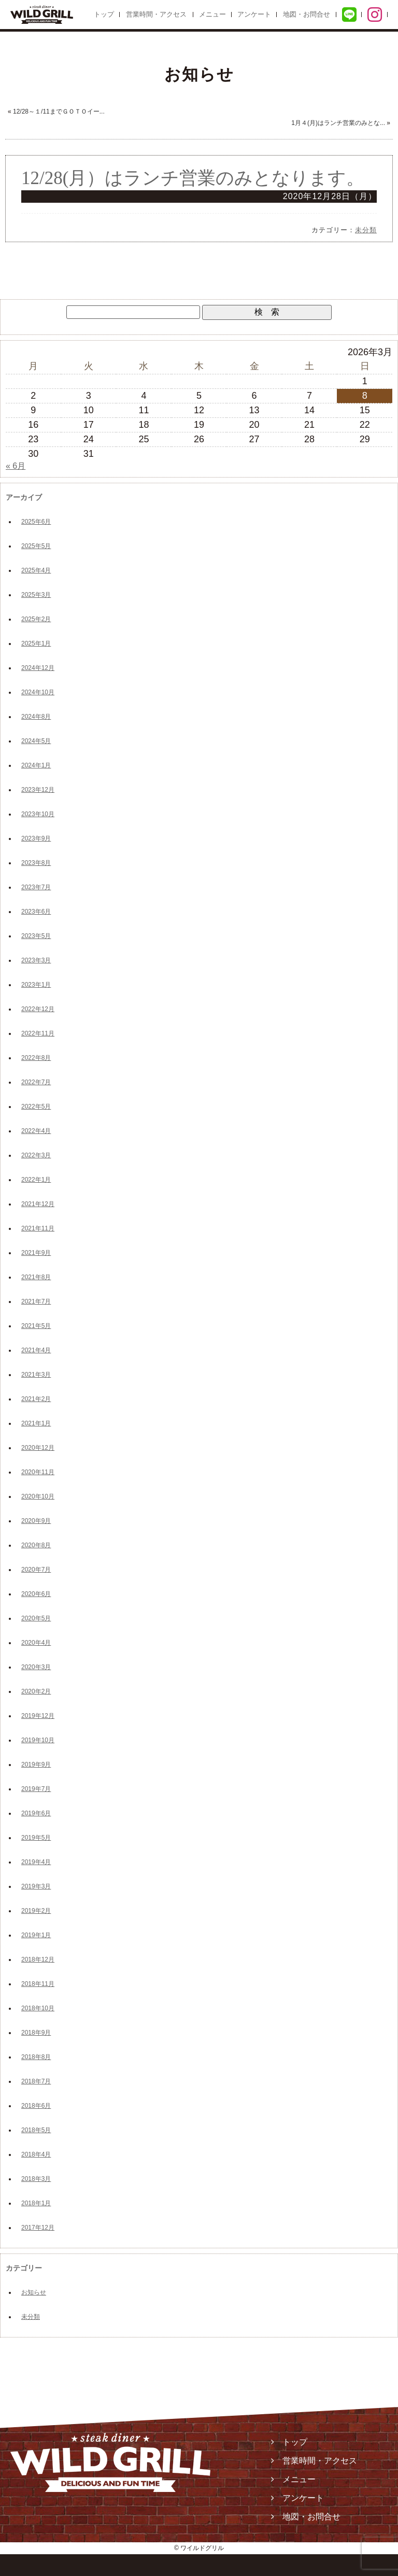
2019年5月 (36, 1837)
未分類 (366, 230)
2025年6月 (36, 521)
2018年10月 (37, 2008)
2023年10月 (37, 814)
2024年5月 (36, 741)
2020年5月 (36, 1618)
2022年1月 (36, 1179)
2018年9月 (36, 2032)
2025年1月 (36, 643)
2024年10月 (37, 692)
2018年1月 (36, 2203)
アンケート (254, 14)
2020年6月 (36, 1594)
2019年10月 (37, 1740)
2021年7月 (36, 1301)
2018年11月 (37, 1983)
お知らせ (33, 2292)
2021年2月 (36, 1399)
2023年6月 (36, 911)
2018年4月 (36, 2154)
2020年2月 (36, 1691)
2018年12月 (37, 1959)
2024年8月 (36, 716)
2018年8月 (36, 2057)
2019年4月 (36, 1862)
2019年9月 (36, 1764)
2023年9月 (36, 838)
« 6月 (15, 465)
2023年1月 (36, 984)
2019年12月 (37, 1715)
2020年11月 (37, 1472)
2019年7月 (36, 1789)
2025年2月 (36, 619)
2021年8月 (36, 1277)
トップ (104, 14)
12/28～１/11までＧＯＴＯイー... (59, 111)
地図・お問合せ (306, 14)
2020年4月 (36, 1642)
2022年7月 (36, 1082)
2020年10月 (37, 1496)
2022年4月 (36, 1131)
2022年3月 (36, 1155)
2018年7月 (36, 2081)
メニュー (212, 14)
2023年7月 (36, 887)
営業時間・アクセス (156, 14)
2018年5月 (36, 2130)
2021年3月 (36, 1374)
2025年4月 (36, 570)
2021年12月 (37, 1204)
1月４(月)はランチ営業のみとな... (338, 123)
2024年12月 (37, 667)
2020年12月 (37, 1447)
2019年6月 (36, 1813)
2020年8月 (36, 1545)
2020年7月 (36, 1569)
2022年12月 (37, 1009)
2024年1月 (36, 765)
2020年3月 (36, 1667)
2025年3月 (36, 594)
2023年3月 (36, 960)
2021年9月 (36, 1252)
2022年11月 (37, 1033)
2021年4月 (36, 1350)
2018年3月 (36, 2178)
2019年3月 (36, 1886)
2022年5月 (36, 1106)
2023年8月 (36, 862)
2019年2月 (36, 1910)
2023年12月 (37, 789)
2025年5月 (36, 546)
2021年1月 (36, 1423)
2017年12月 (37, 2227)
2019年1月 (36, 1935)
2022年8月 (36, 1057)
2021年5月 (36, 1325)
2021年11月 (37, 1228)
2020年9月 (36, 1520)
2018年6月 (36, 2105)
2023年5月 (36, 936)
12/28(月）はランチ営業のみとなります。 (192, 178)
